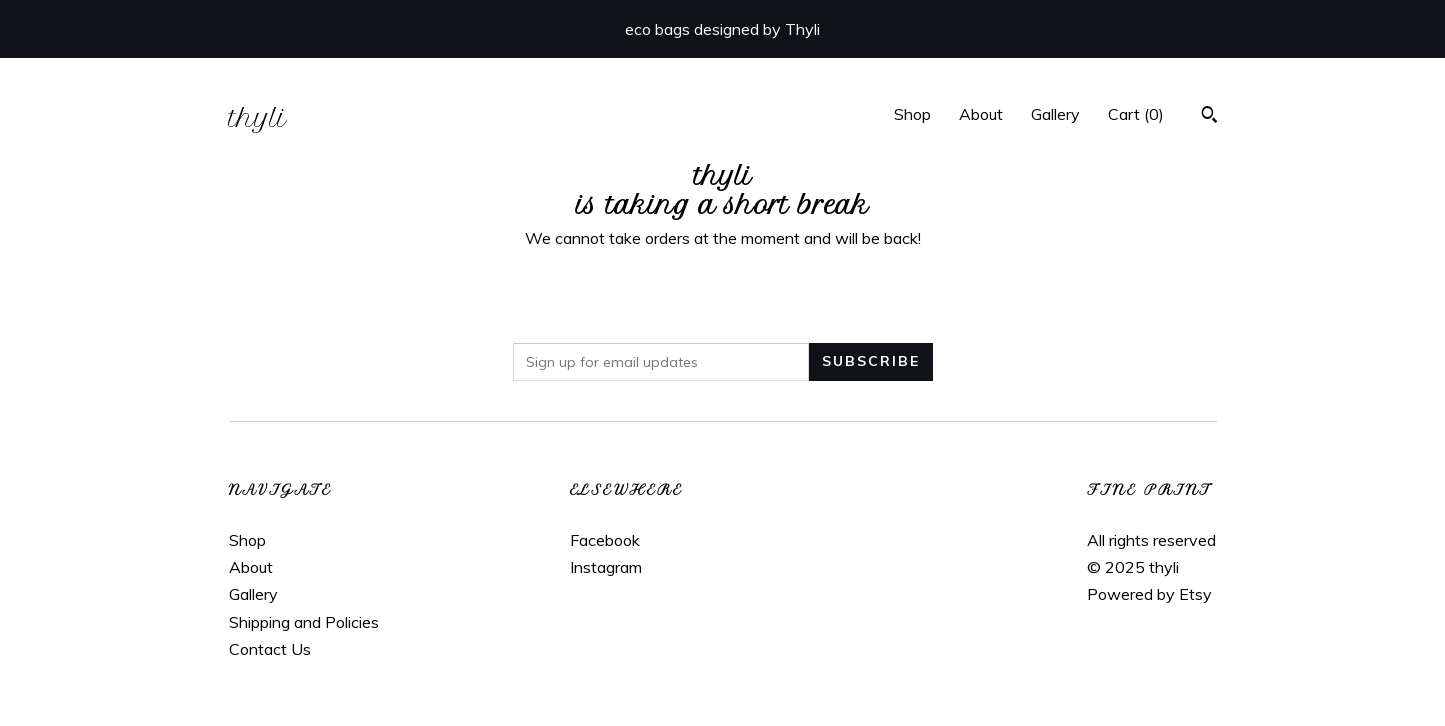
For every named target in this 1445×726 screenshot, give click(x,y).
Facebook (605, 540)
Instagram (606, 567)
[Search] (1209, 117)
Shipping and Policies (304, 622)
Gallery (1055, 114)
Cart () (1136, 114)
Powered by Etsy (1149, 594)
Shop (912, 114)
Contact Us (270, 649)
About (981, 114)
